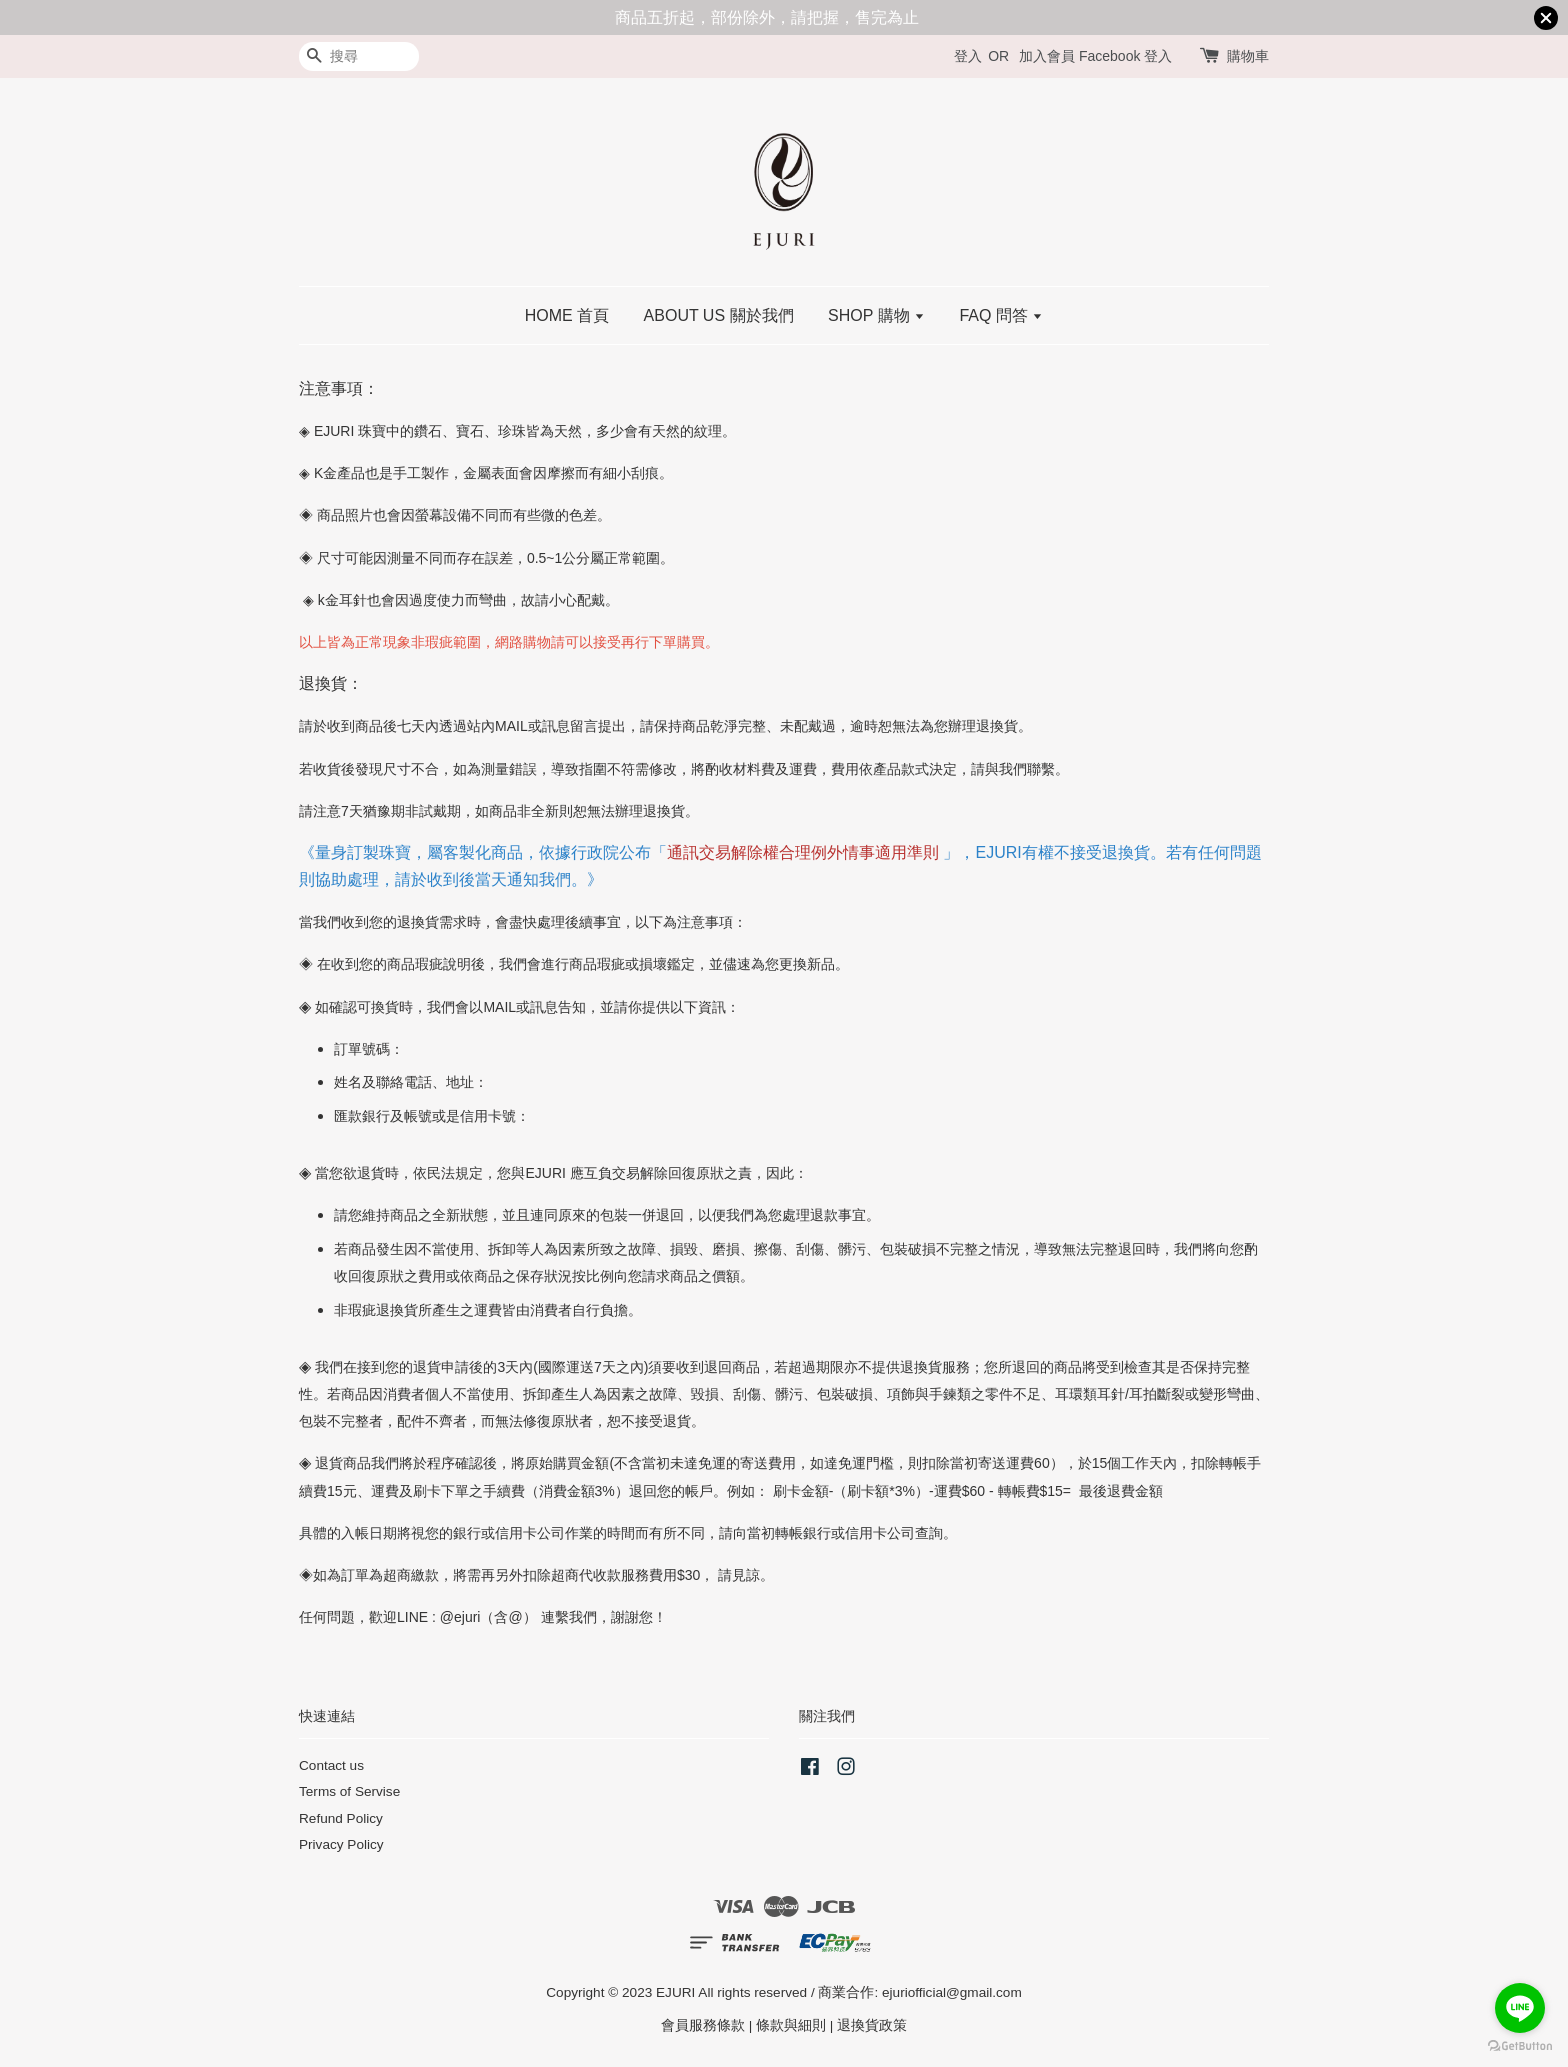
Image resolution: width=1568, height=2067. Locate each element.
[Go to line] (1520, 2008)
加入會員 (1047, 56)
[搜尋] (359, 56)
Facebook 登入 (1125, 56)
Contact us (331, 1765)
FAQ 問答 (1001, 315)
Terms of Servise (349, 1791)
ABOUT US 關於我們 (719, 315)
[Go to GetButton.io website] (1520, 2046)
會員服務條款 (703, 2025)
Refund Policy (341, 1818)
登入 (968, 56)
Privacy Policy (341, 1844)
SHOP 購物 (876, 315)
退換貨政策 (872, 2025)
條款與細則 (791, 2025)
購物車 (1248, 56)
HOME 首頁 (567, 315)
